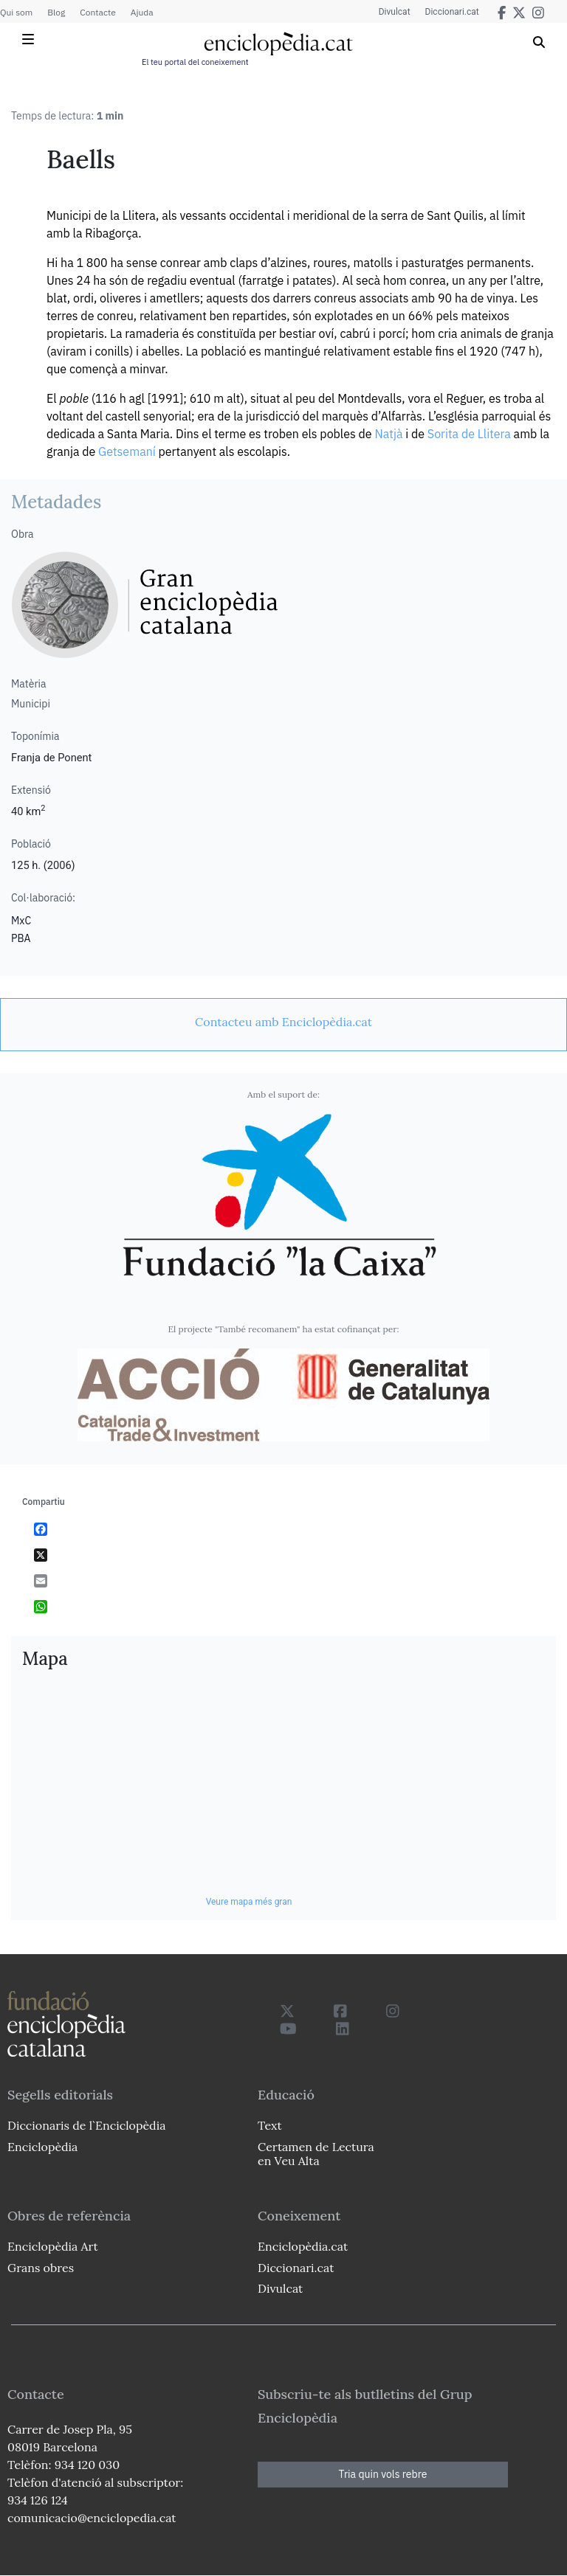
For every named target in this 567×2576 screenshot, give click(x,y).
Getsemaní (127, 451)
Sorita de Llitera (469, 433)
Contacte (97, 12)
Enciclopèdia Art (52, 2246)
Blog (56, 12)
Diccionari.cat (452, 12)
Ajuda (142, 12)
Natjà (388, 433)
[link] (283, 1021)
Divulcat (394, 12)
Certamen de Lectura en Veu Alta (316, 2153)
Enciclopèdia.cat (303, 2246)
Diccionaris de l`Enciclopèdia (86, 2125)
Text (270, 2125)
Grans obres (40, 2267)
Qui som (16, 12)
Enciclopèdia (42, 2146)
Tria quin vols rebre (383, 2474)
